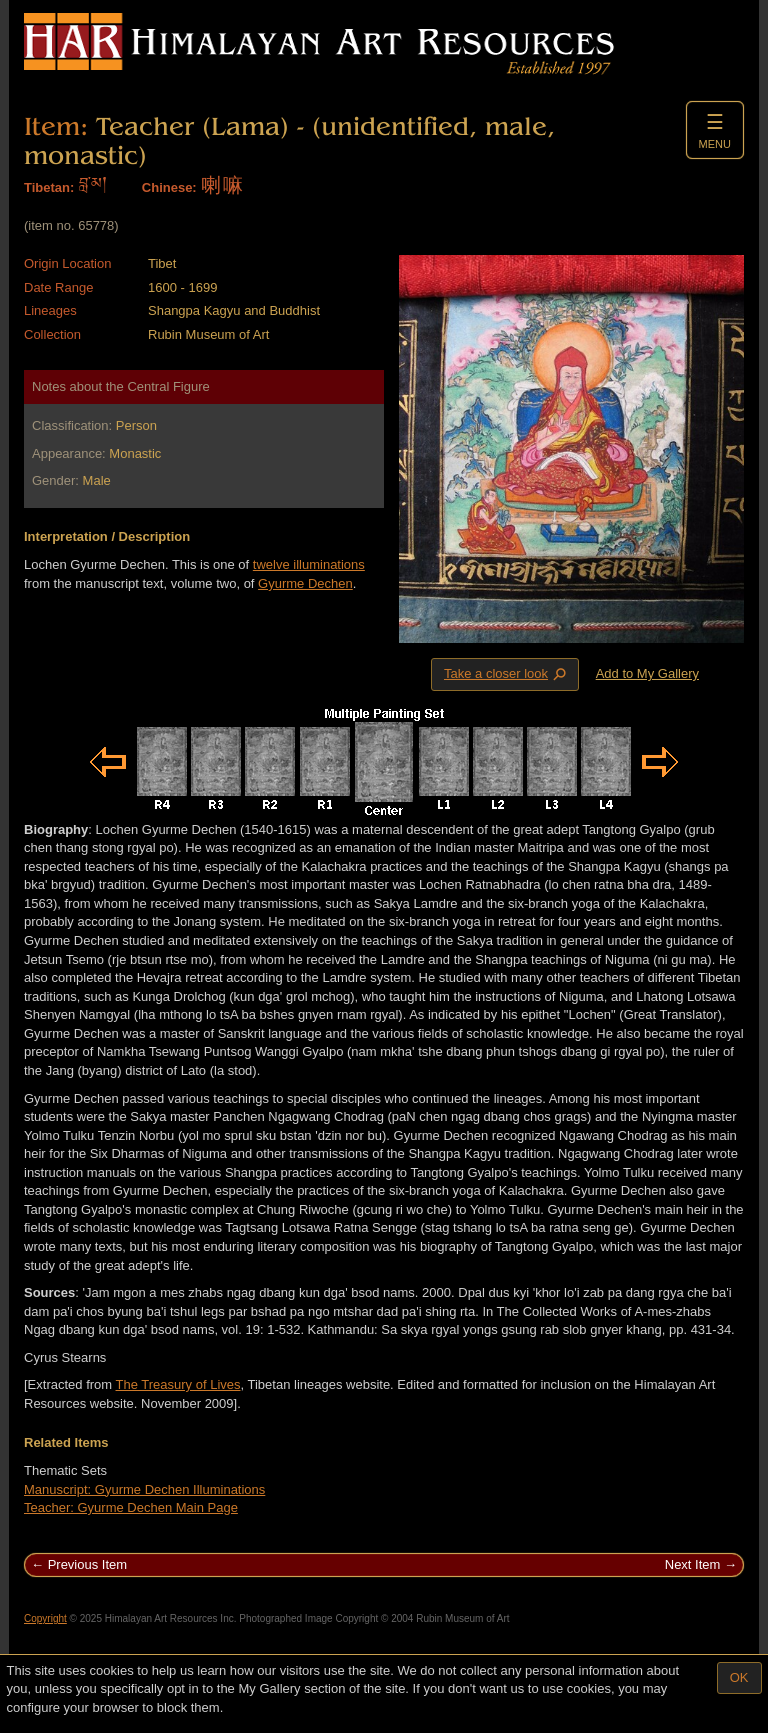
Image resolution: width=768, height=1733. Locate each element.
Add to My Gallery (647, 673)
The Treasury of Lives (178, 1384)
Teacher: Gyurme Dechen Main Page (131, 1507)
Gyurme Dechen (305, 583)
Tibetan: (49, 187)
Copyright (45, 1618)
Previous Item (87, 1564)
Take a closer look (507, 674)
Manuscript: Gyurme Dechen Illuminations (144, 1489)
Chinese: (169, 187)
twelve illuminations (309, 564)
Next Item (693, 1564)
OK (739, 1677)
